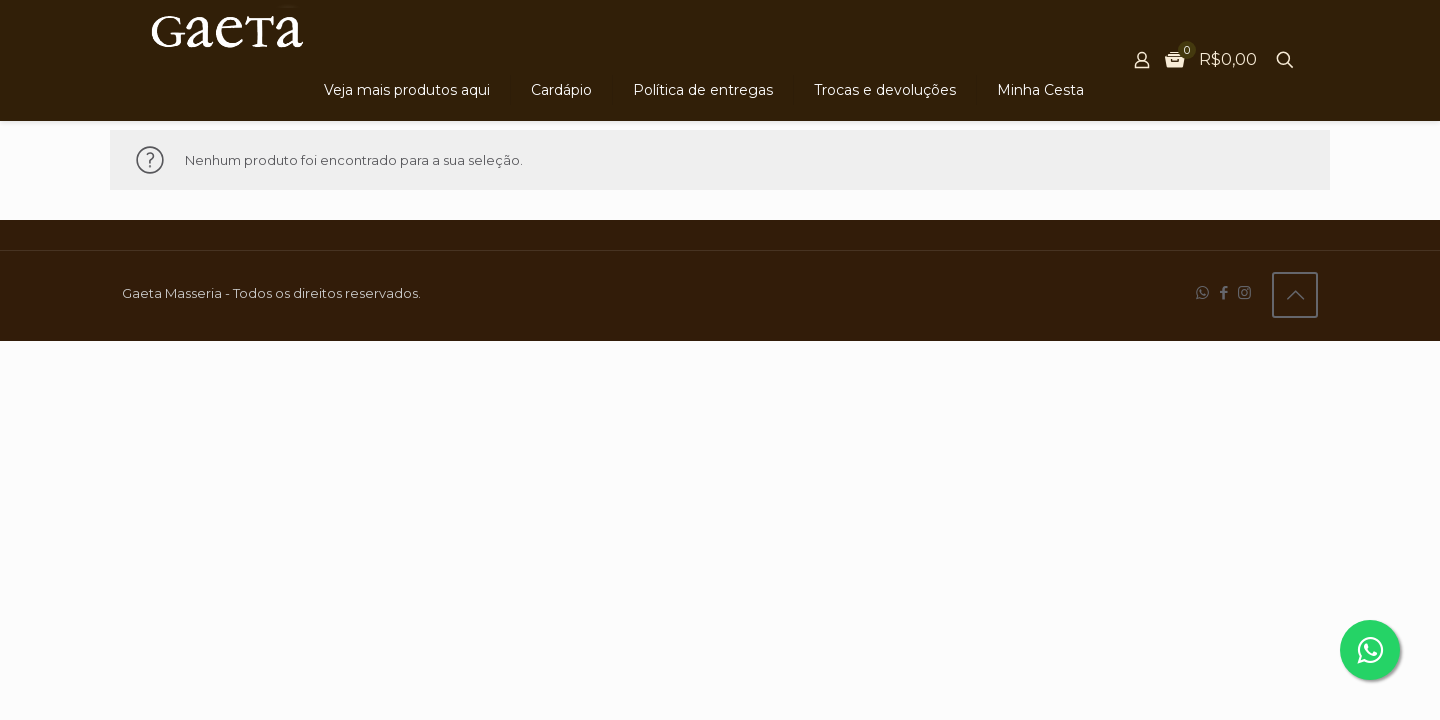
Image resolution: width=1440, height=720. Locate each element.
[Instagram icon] (1244, 292)
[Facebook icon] (1223, 292)
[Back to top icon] (1295, 295)
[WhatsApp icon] (1202, 292)
